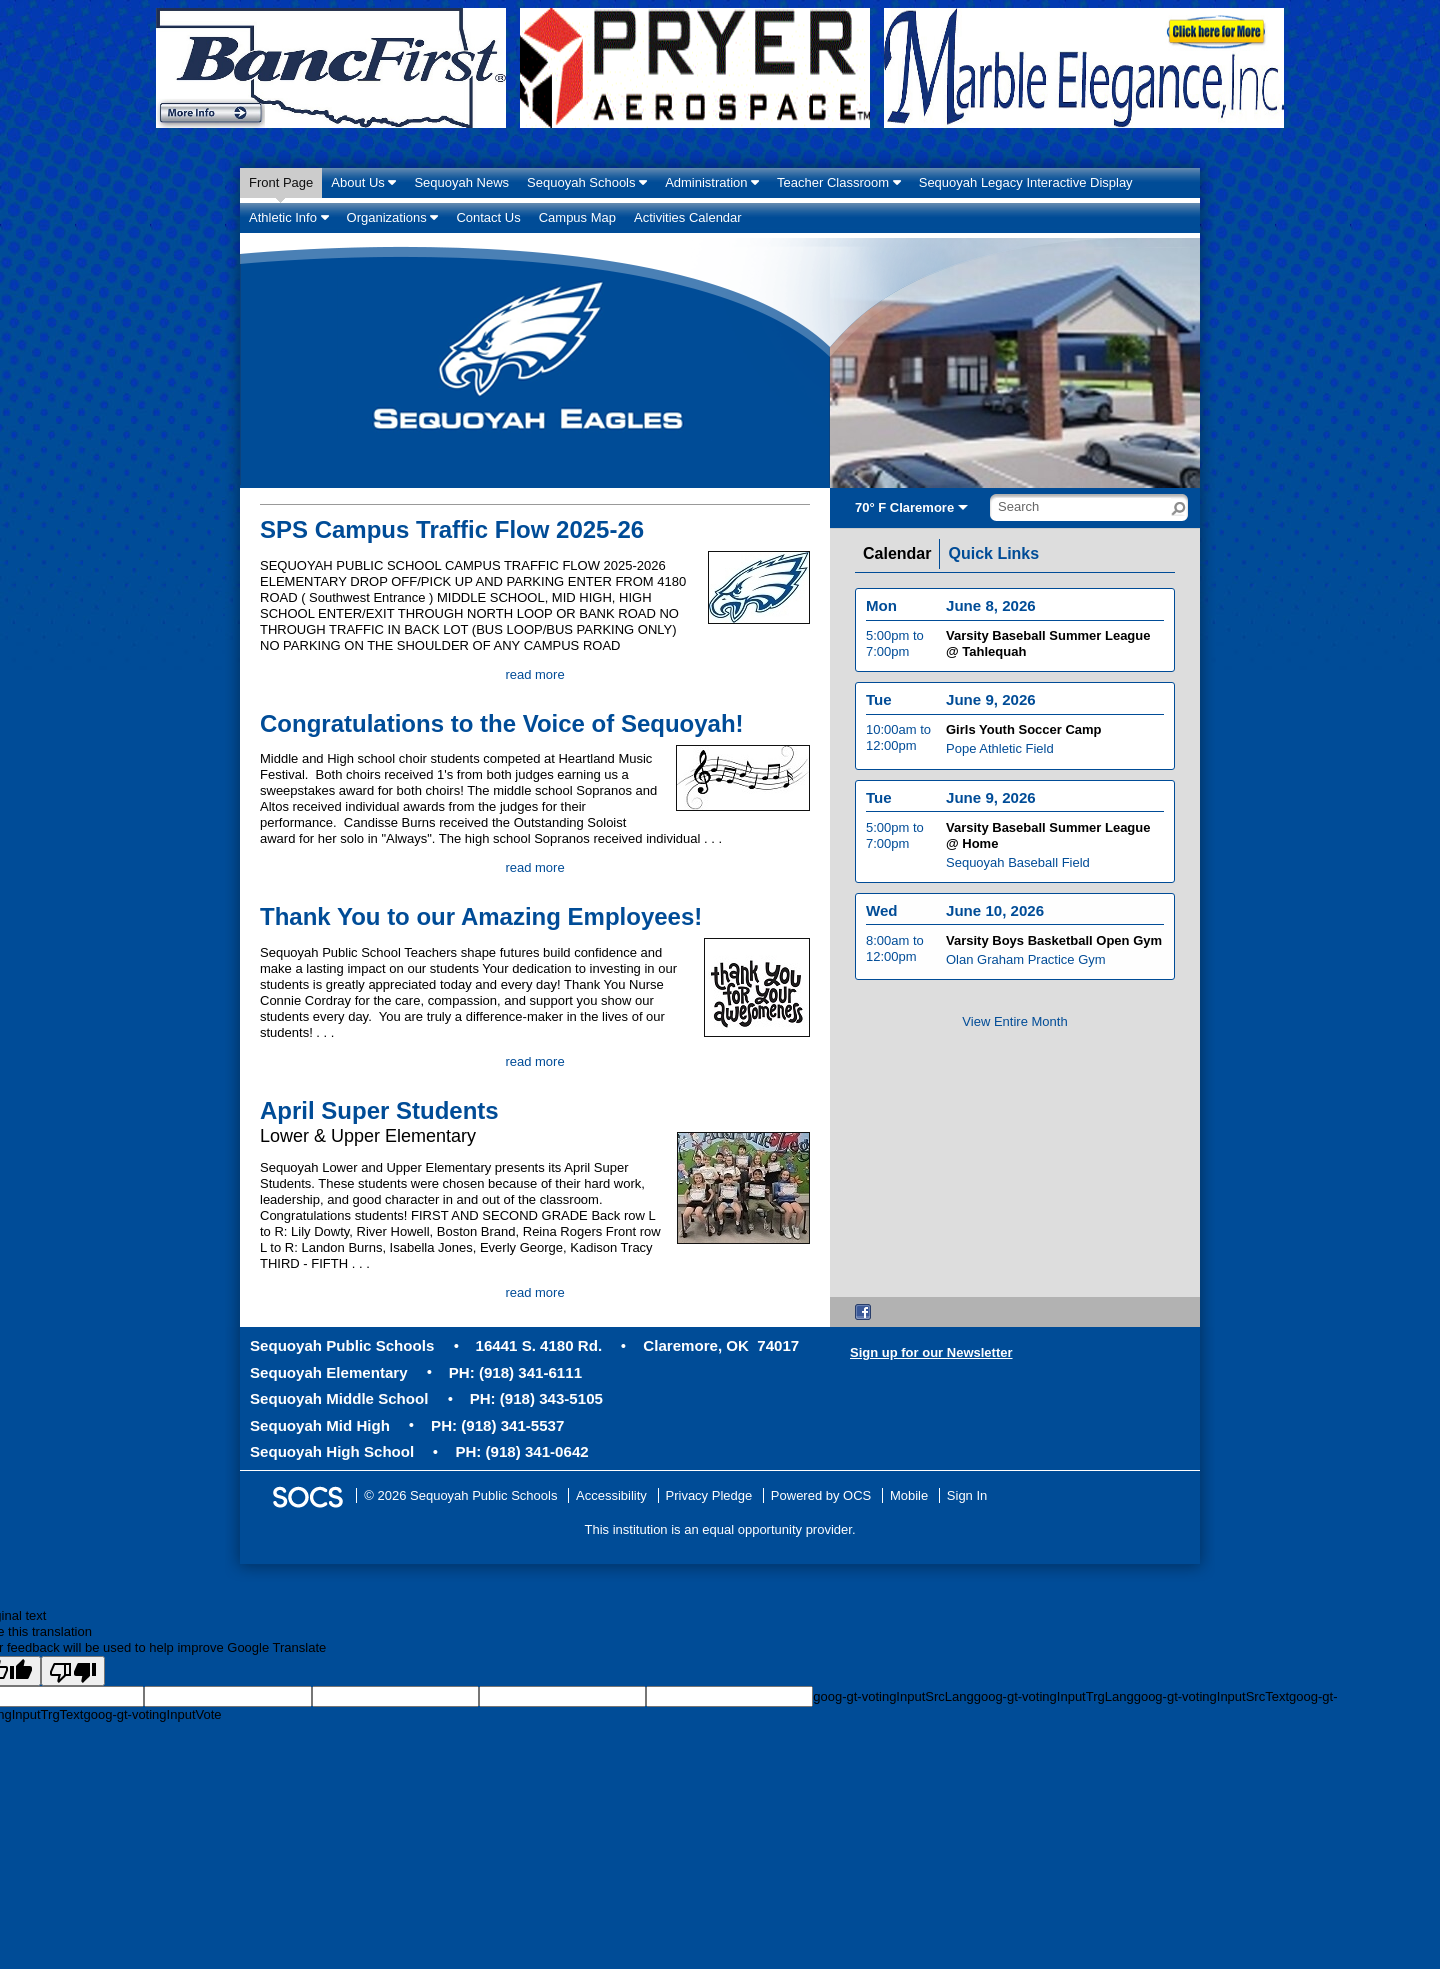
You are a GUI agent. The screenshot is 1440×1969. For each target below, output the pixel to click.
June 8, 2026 (991, 614)
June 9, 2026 (991, 708)
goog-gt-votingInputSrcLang (893, 1696)
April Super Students (379, 1110)
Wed (882, 918)
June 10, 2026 (995, 918)
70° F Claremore (904, 507)
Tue (879, 708)
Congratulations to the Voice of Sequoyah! (502, 723)
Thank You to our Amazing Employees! (481, 916)
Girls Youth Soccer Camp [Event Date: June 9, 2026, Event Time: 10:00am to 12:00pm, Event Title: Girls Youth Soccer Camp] (1024, 738)
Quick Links (993, 554)
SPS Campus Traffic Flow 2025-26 (452, 529)
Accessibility (611, 1495)
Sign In (967, 1495)
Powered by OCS (821, 1495)
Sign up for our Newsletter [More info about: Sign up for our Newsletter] (931, 1352)
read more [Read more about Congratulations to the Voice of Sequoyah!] (534, 867)
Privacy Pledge (709, 1495)
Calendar (897, 554)
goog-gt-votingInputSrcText (1211, 1696)
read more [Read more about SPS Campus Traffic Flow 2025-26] (534, 674)
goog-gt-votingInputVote (152, 1714)
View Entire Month (1014, 1021)
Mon (881, 614)
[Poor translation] (73, 1671)
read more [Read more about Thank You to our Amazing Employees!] (534, 1061)
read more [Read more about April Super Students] (534, 1292)
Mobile (909, 1495)
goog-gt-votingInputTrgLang (1054, 1696)
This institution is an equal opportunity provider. (720, 1529)
